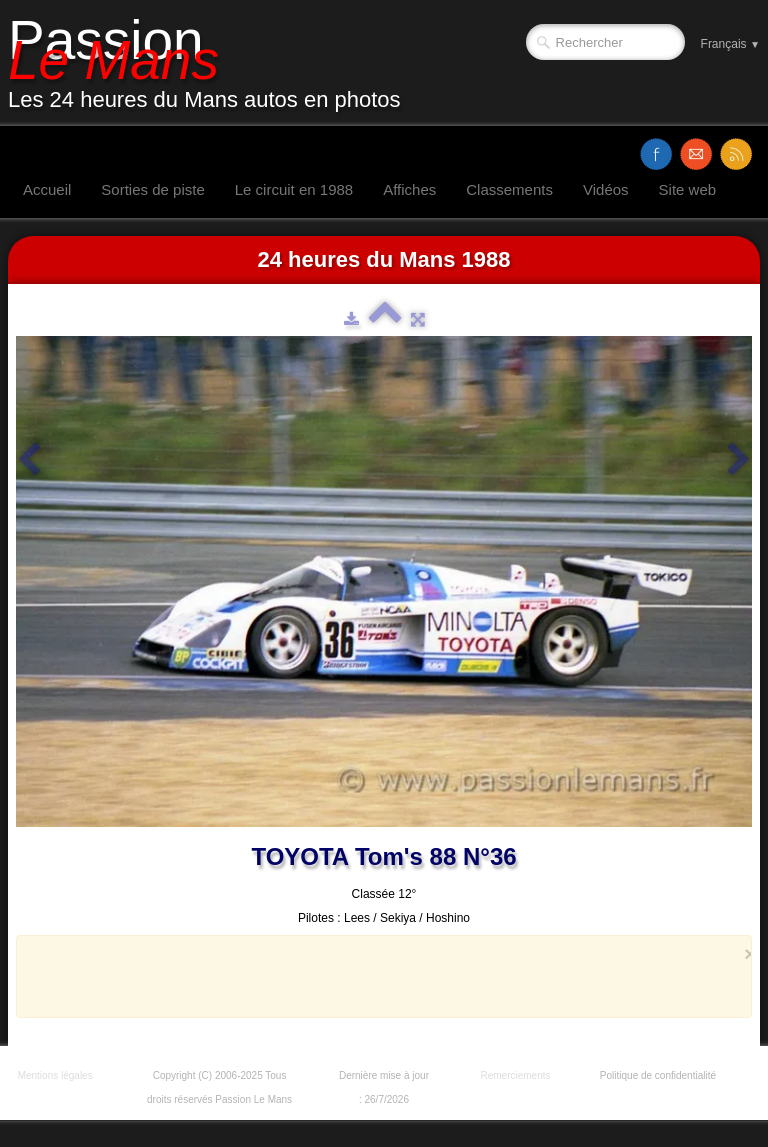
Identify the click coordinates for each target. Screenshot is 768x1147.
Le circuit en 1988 (294, 189)
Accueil (47, 189)
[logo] (212, 63)
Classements (509, 189)
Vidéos (606, 189)
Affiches (409, 189)
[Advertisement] (378, 976)
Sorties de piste (152, 189)
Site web (688, 189)
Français (730, 44)
